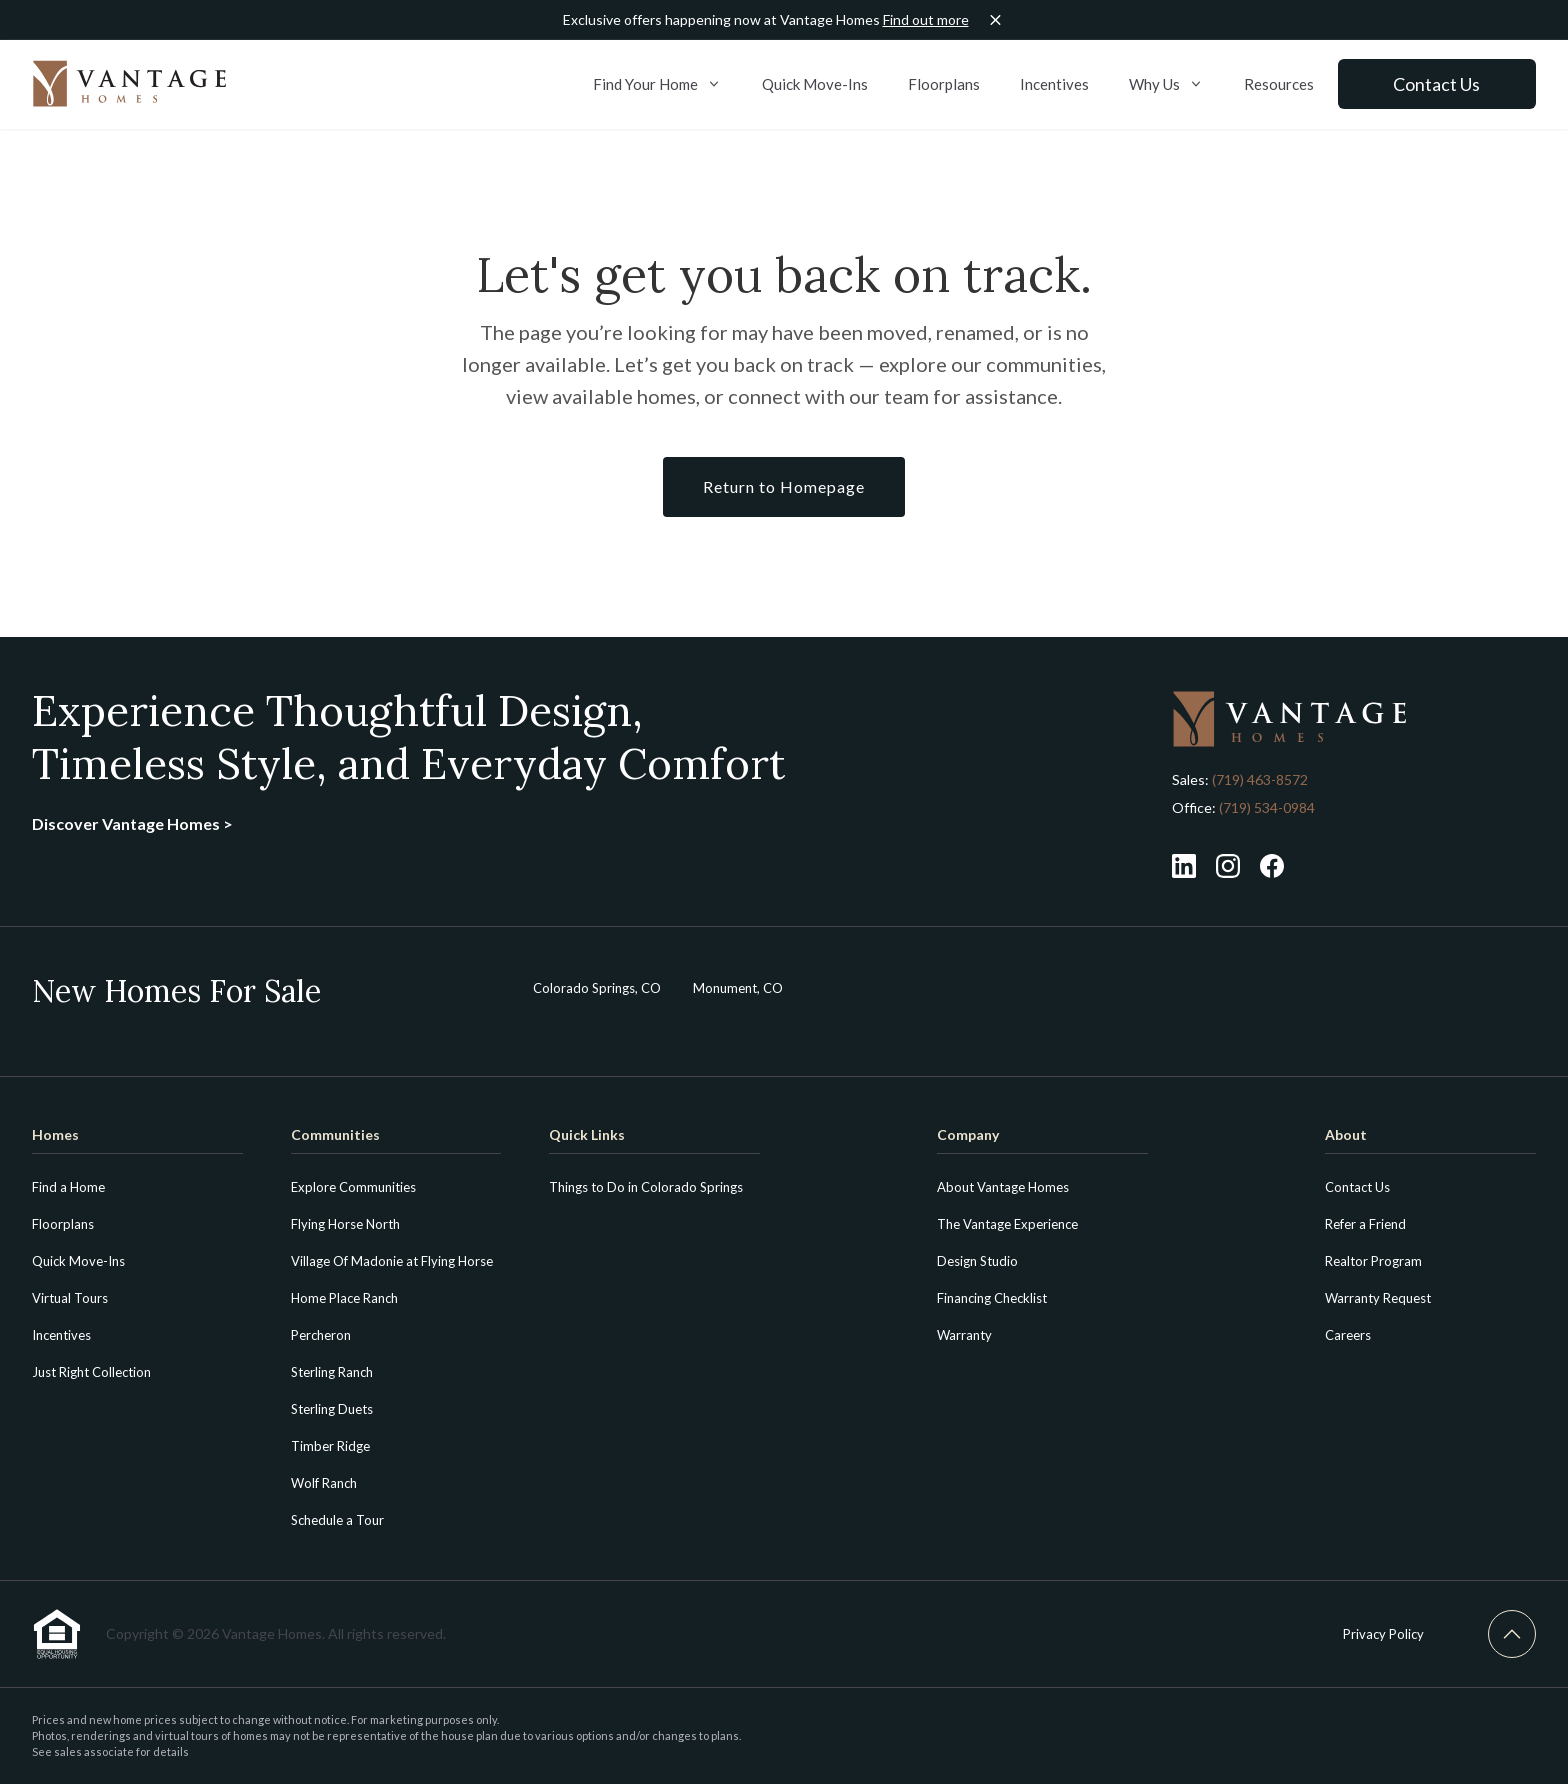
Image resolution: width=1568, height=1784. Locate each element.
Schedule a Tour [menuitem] (337, 1520)
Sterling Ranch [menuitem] (332, 1372)
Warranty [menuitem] (964, 1335)
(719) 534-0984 (1265, 807)
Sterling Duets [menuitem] (332, 1409)
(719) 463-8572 (1260, 779)
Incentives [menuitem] (61, 1335)
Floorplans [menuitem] (63, 1224)
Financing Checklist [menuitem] (992, 1298)
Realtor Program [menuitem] (1373, 1261)
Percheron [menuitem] (321, 1335)
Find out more (926, 19)
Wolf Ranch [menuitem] (324, 1483)
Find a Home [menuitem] (68, 1187)
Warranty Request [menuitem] (1378, 1298)
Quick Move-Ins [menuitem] (78, 1261)
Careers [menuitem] (1348, 1335)
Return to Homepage (784, 486)
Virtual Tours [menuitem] (70, 1298)
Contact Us (1436, 84)
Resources (1278, 84)
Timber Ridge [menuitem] (330, 1446)
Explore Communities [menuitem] (353, 1187)
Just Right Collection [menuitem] (91, 1372)
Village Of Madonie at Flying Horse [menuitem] (392, 1261)
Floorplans (943, 84)
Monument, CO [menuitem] (738, 988)
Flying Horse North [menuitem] (345, 1224)
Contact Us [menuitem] (1357, 1187)
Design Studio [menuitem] (977, 1261)
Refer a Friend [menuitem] (1365, 1224)
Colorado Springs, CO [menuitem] (597, 988)
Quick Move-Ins (814, 84)
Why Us (1165, 84)
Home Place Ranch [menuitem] (344, 1298)
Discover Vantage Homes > (132, 823)
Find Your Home (656, 84)
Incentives (1053, 84)
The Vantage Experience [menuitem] (1007, 1224)
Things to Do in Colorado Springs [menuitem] (646, 1187)
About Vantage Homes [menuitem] (1003, 1187)
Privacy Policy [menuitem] (1383, 1634)
